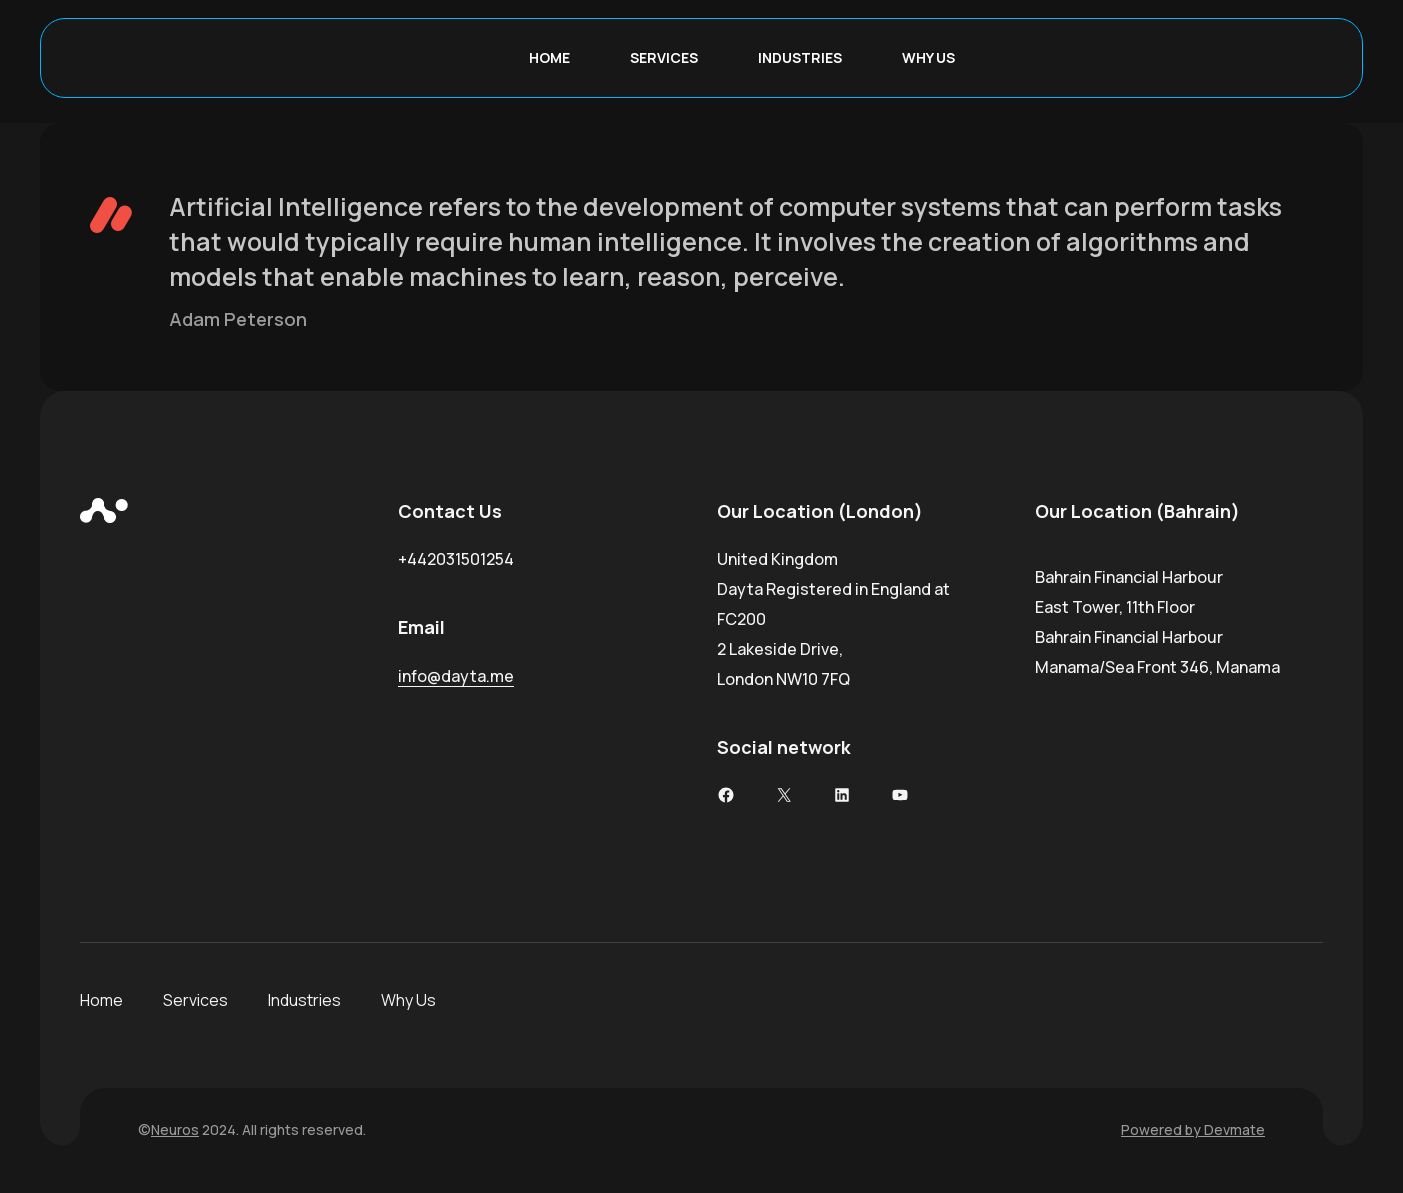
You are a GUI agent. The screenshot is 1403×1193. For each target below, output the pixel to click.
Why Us (408, 1000)
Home (101, 1000)
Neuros (175, 1129)
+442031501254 (456, 559)
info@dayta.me (456, 676)
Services (195, 1000)
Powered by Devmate (1193, 1129)
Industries (304, 1000)
